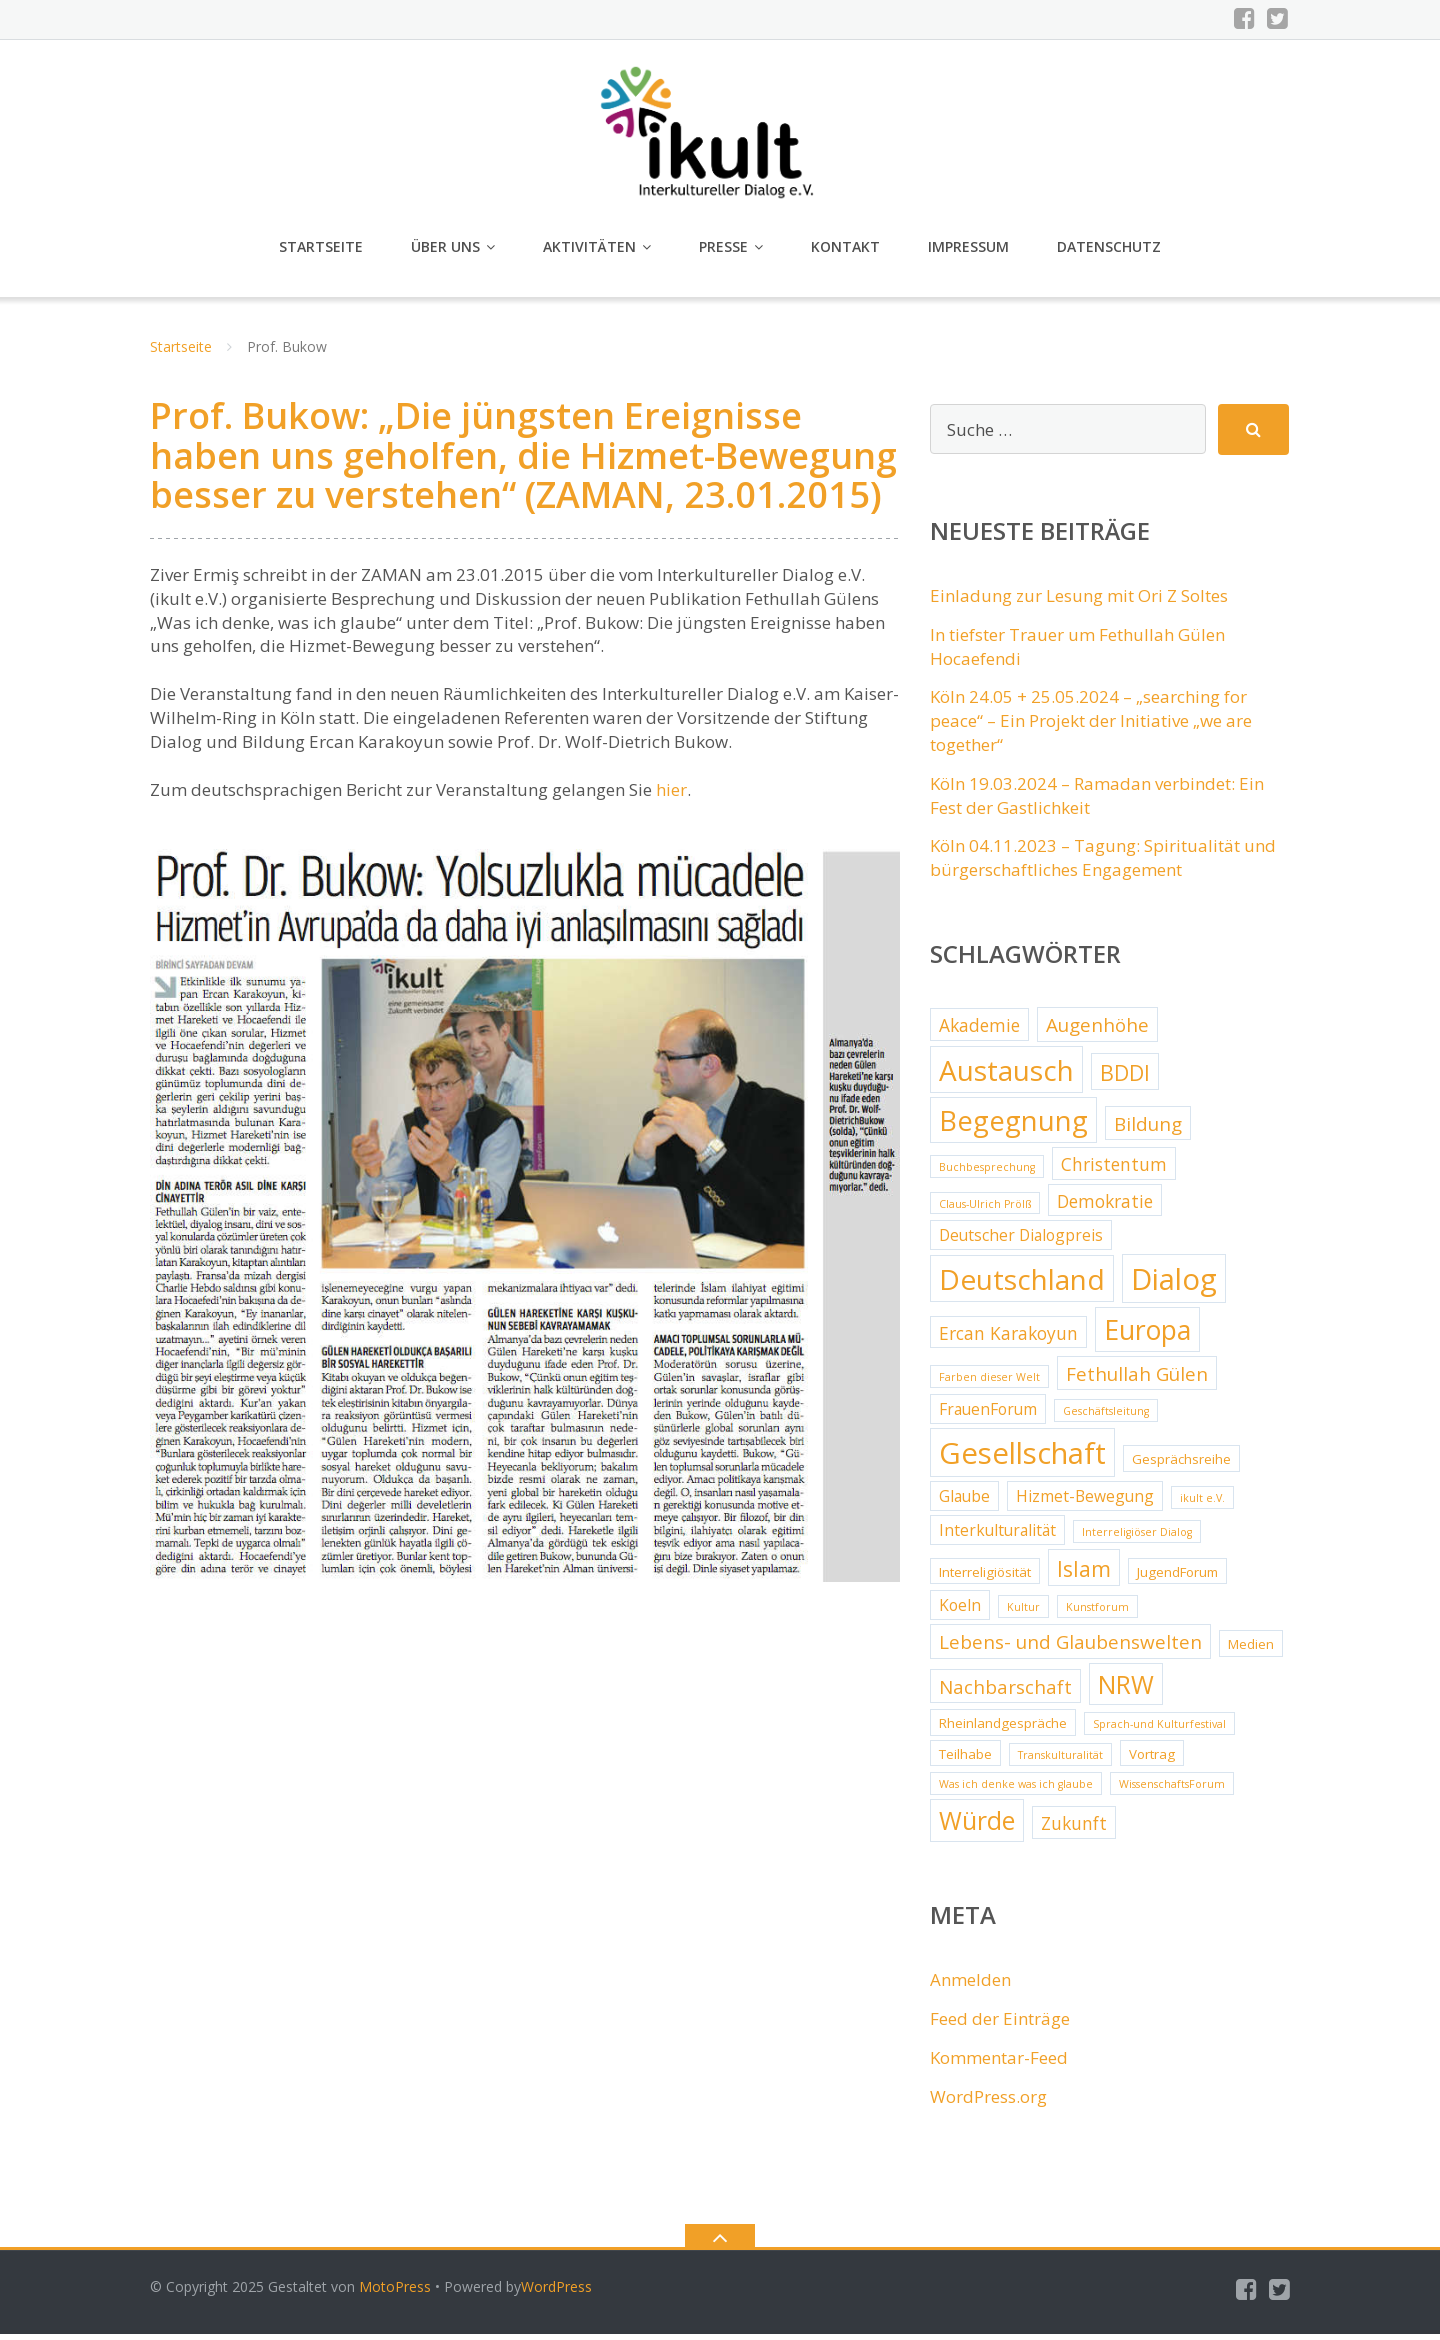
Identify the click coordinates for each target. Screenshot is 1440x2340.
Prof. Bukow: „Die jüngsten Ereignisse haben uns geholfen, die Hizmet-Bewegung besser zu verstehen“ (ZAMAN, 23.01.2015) (523, 461)
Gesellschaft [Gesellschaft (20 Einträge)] (1022, 1459)
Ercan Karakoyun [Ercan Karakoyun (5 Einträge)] (1008, 1339)
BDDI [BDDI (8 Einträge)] (1125, 1078)
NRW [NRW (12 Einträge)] (1126, 1690)
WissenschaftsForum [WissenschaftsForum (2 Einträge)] (1172, 1790)
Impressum (968, 252)
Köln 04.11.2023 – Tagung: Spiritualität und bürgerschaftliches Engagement (1103, 863)
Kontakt (845, 252)
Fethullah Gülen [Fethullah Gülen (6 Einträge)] (1137, 1380)
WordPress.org (988, 2102)
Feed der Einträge (1000, 2024)
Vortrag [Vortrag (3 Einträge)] (1152, 1760)
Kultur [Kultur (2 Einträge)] (1023, 1613)
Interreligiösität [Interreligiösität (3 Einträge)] (985, 1578)
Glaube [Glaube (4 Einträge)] (964, 1502)
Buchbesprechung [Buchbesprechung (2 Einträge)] (987, 1173)
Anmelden (970, 1985)
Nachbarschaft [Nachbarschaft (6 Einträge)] (1005, 1693)
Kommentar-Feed (999, 2063)
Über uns (445, 252)
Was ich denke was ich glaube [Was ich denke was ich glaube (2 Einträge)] (1016, 1790)
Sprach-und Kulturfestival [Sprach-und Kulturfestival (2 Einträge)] (1159, 1730)
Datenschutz (1109, 252)
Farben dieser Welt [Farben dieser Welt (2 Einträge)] (989, 1383)
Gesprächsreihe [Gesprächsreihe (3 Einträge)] (1181, 1465)
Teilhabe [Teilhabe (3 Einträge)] (965, 1760)
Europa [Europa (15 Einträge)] (1147, 1336)
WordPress (556, 2292)
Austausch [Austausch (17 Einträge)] (1006, 1076)
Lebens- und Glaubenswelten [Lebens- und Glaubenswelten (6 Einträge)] (1070, 1648)
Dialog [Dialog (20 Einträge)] (1174, 1285)
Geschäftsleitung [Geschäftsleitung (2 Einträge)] (1106, 1417)
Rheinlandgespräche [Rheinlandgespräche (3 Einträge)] (1003, 1729)
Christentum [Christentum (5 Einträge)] (1114, 1170)
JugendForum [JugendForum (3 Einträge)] (1177, 1578)
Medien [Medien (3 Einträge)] (1251, 1650)
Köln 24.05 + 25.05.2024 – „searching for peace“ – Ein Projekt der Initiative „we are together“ (1091, 726)
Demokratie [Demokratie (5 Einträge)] (1105, 1207)
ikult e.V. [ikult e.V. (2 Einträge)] (1202, 1504)
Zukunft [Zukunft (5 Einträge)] (1074, 1829)
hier (671, 795)
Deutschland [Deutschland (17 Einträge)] (1022, 1285)
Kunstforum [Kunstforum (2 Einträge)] (1097, 1613)
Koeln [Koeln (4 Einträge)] (960, 1611)
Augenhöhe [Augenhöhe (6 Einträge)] (1097, 1031)
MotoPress (395, 2292)
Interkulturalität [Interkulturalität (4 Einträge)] (997, 1536)
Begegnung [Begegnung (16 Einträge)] (1013, 1126)
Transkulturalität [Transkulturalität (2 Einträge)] (1060, 1761)
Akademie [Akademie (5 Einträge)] (979, 1031)
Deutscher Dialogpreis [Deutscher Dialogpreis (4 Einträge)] (1021, 1241)
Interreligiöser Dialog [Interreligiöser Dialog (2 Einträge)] (1137, 1538)
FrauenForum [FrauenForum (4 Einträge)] (988, 1415)
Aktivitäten (589, 252)
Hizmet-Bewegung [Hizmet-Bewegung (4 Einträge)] (1085, 1502)
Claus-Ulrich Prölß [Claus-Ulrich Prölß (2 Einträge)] (985, 1210)
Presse (723, 252)
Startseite (321, 252)
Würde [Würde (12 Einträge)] (977, 1826)
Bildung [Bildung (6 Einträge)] (1148, 1130)
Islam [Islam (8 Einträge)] (1084, 1574)
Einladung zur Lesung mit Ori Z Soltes (1079, 601)
